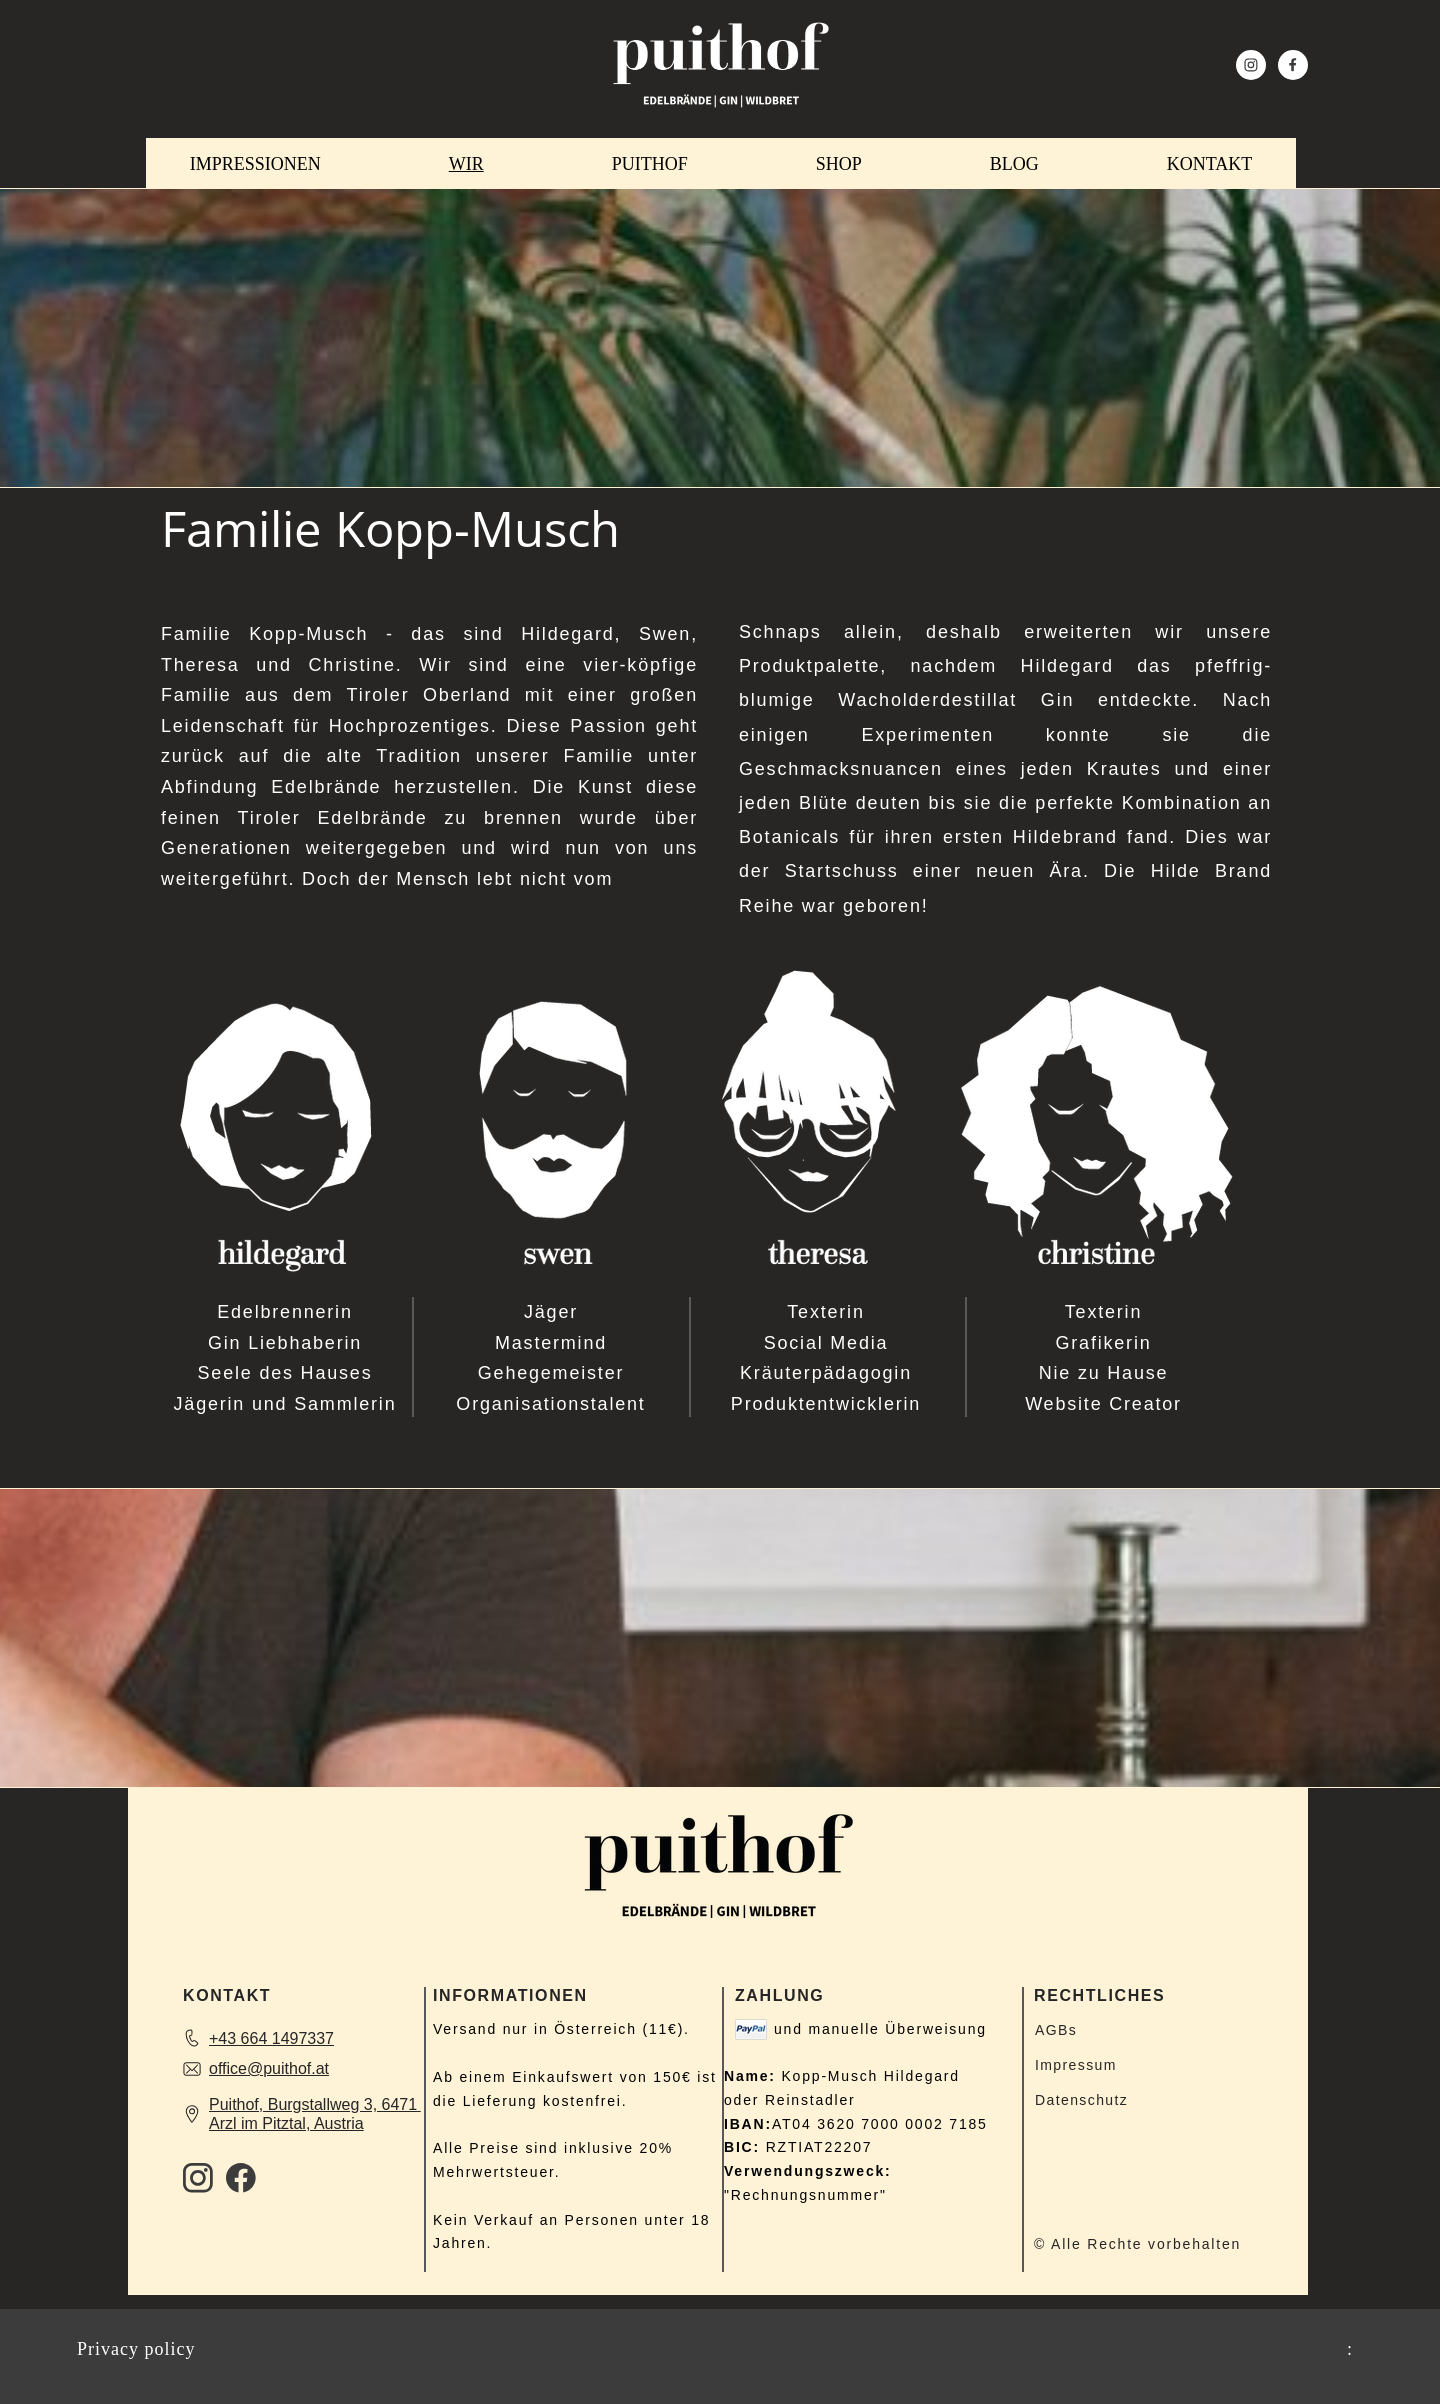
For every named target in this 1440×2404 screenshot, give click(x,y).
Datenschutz (1081, 2100)
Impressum (1076, 2065)
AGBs (1056, 2030)
